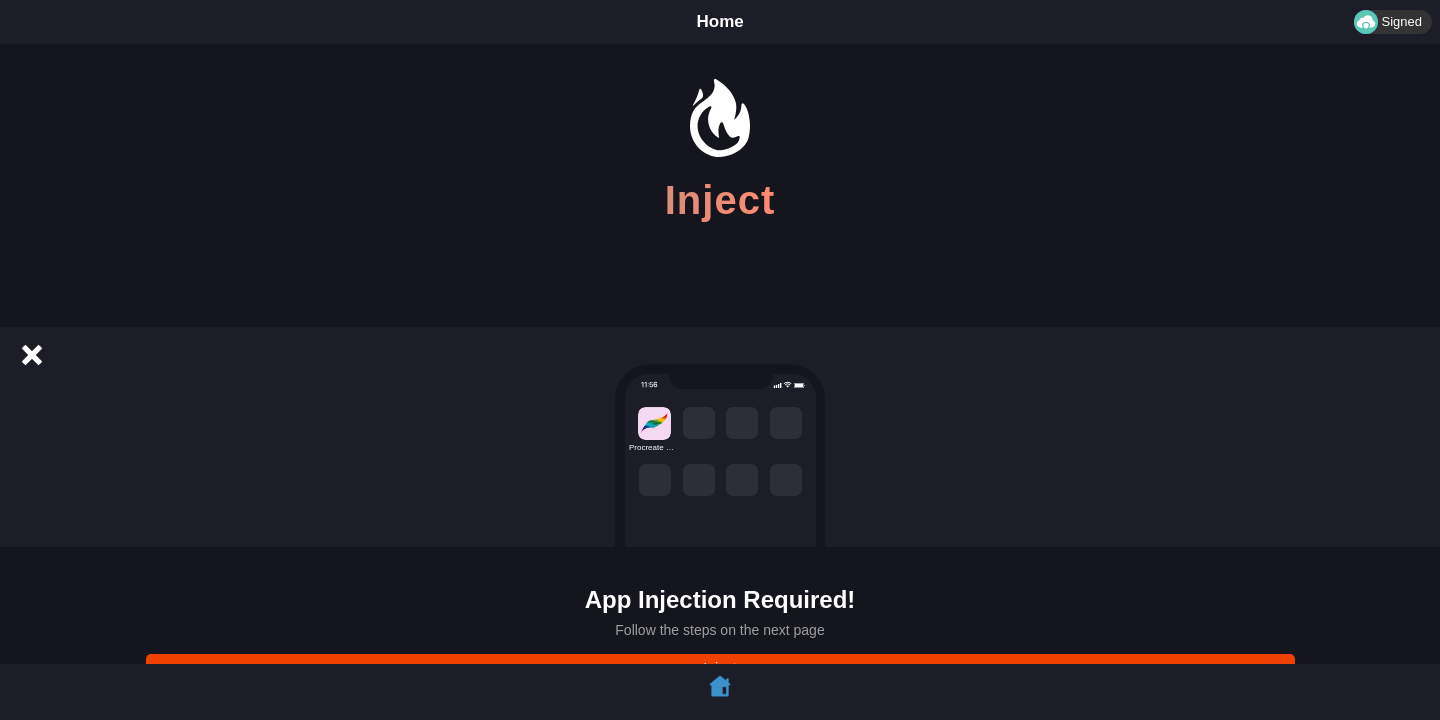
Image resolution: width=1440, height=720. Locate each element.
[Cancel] (32, 355)
